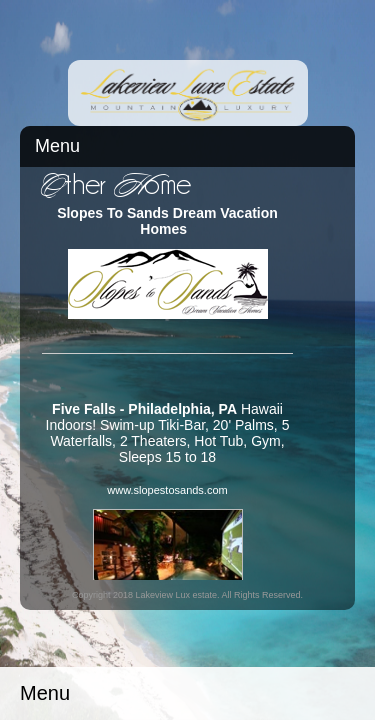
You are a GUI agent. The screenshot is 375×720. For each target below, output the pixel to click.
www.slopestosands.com (167, 490)
